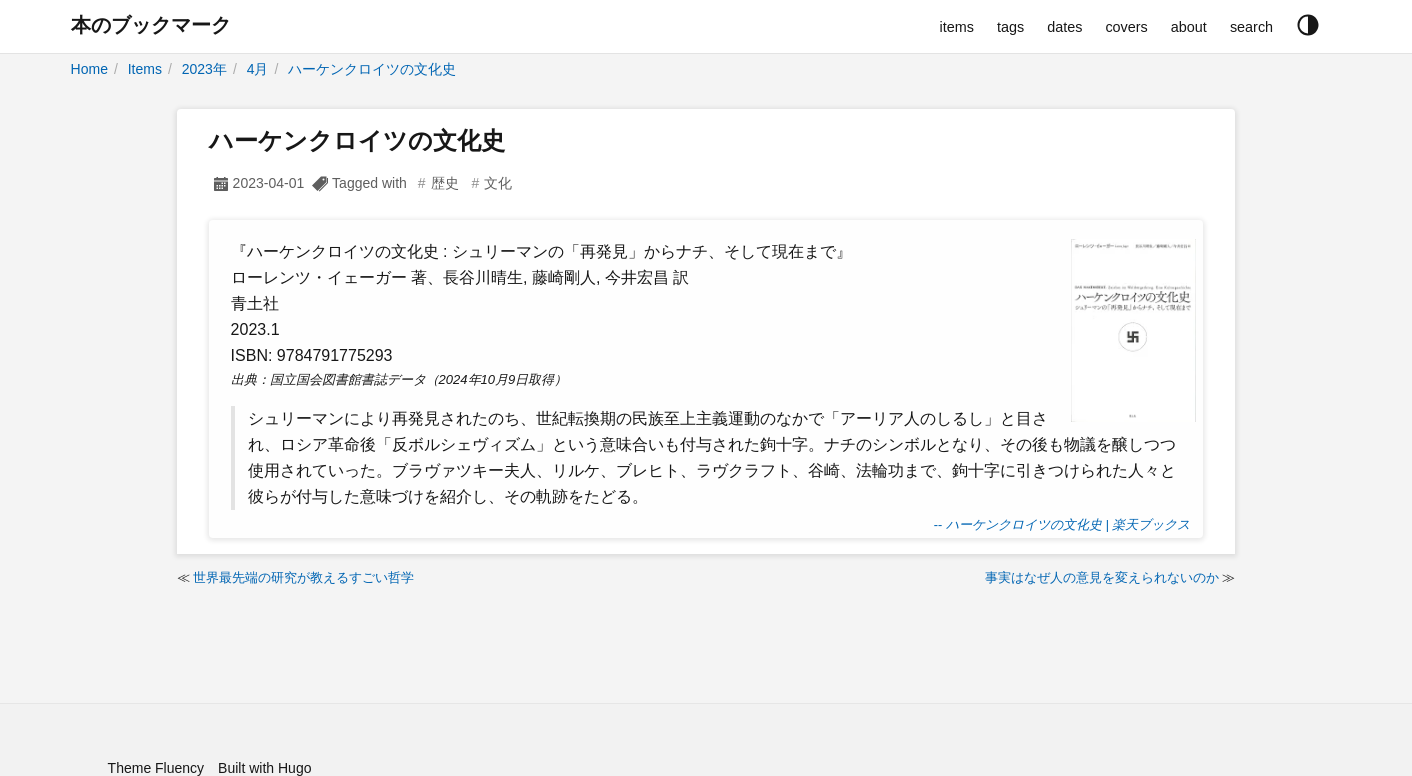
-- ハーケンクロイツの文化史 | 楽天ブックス (1062, 524)
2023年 (204, 69)
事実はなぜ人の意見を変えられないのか (1102, 577)
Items (145, 69)
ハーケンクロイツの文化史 (372, 69)
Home (89, 69)
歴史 (445, 183)
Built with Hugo (264, 768)
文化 (498, 183)
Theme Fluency (156, 768)
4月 (258, 69)
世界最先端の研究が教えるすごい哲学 (303, 577)
